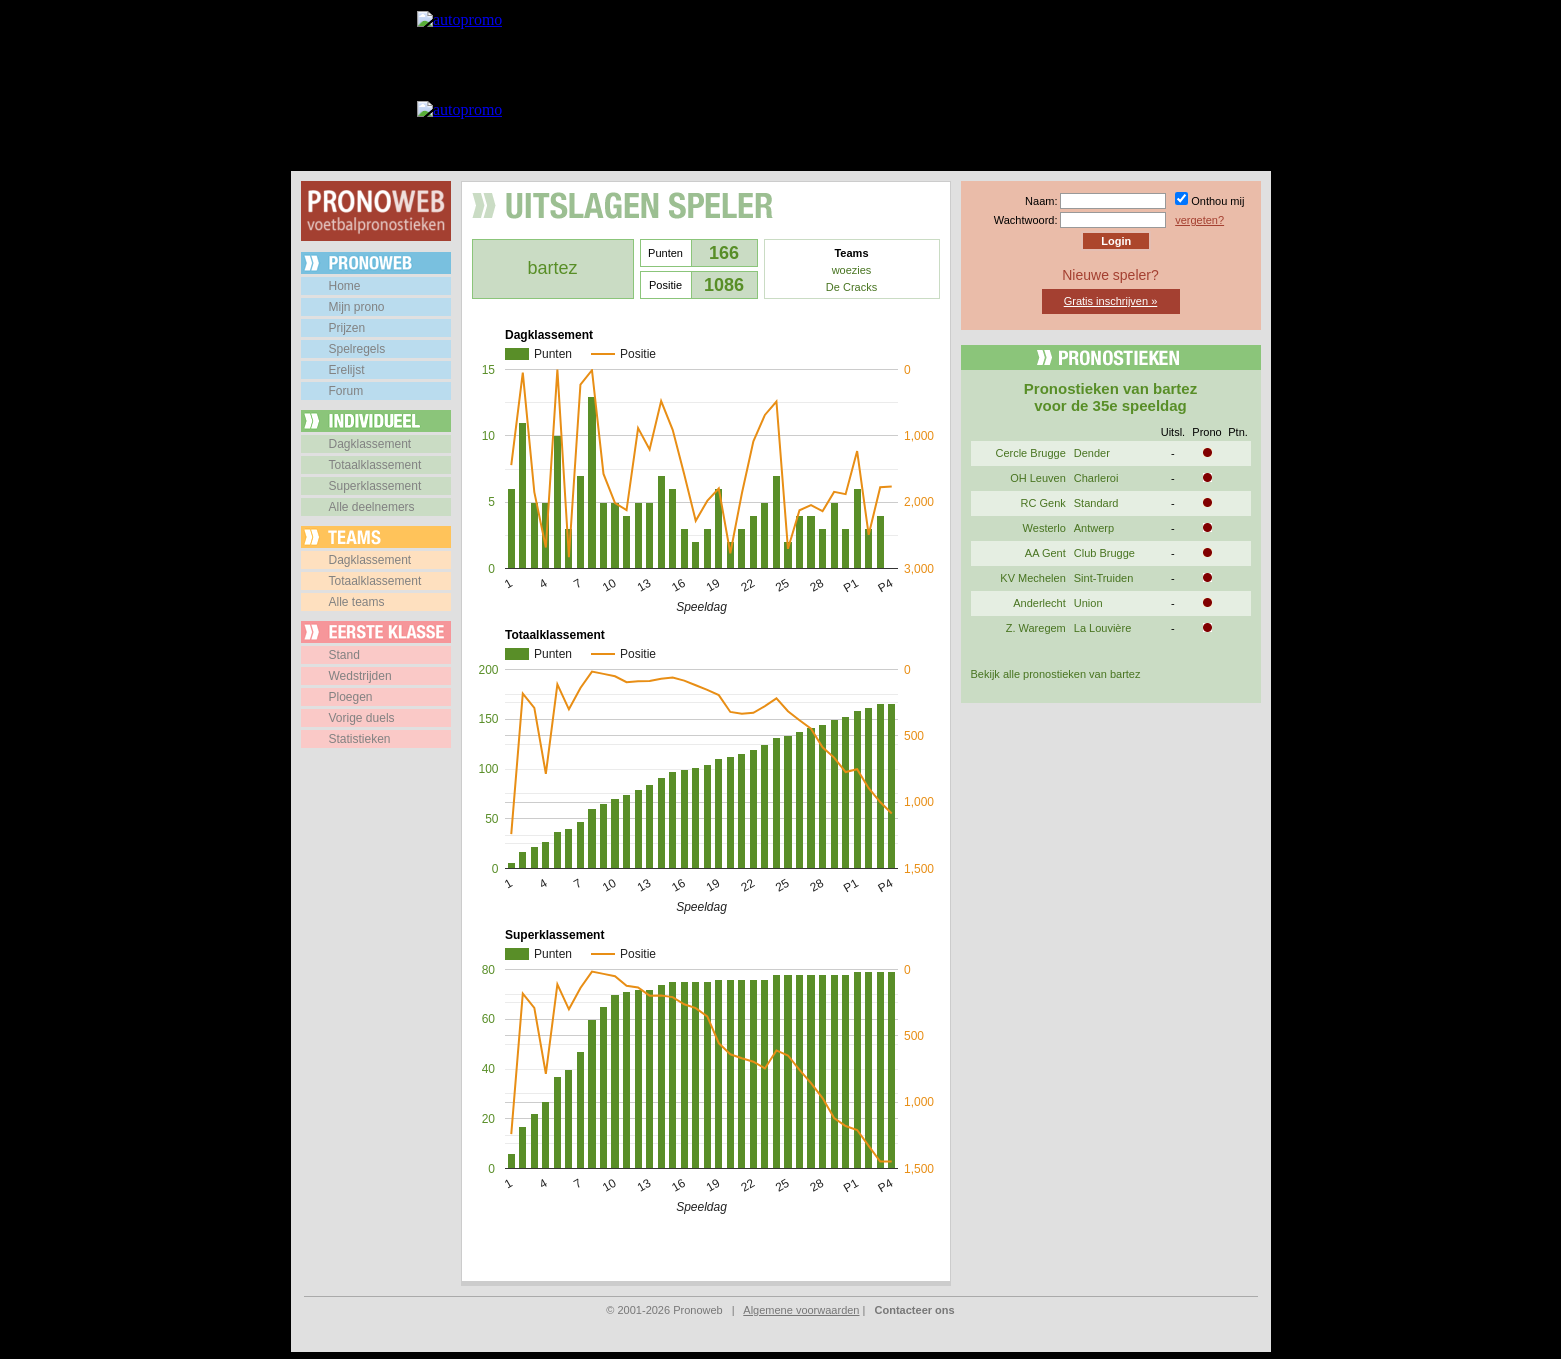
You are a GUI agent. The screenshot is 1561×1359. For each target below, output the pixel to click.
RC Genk (1043, 503)
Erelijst (347, 370)
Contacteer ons (915, 1310)
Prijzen (347, 328)
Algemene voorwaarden (801, 1310)
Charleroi (1096, 478)
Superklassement (375, 486)
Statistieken (360, 739)
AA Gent (1045, 553)
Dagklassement (370, 444)
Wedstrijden (360, 676)
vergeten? (1199, 220)
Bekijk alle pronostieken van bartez (1056, 674)
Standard (1096, 503)
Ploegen (351, 697)
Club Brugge (1104, 553)
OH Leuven (1038, 478)
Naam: (1041, 201)
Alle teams (357, 602)
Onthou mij (1217, 201)
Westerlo (1044, 528)
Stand (344, 655)
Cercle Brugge (1030, 453)
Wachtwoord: (1026, 220)
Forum (346, 391)
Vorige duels (362, 718)
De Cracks (851, 287)
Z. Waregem (1036, 628)
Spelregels (357, 349)
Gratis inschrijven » (1111, 301)
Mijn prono (357, 307)
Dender (1092, 453)
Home (345, 286)
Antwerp (1094, 528)
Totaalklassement (375, 465)
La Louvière (1103, 628)
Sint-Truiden (1104, 578)
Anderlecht (1039, 603)
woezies (852, 270)
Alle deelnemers (372, 507)
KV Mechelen (1032, 578)
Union (1088, 603)
